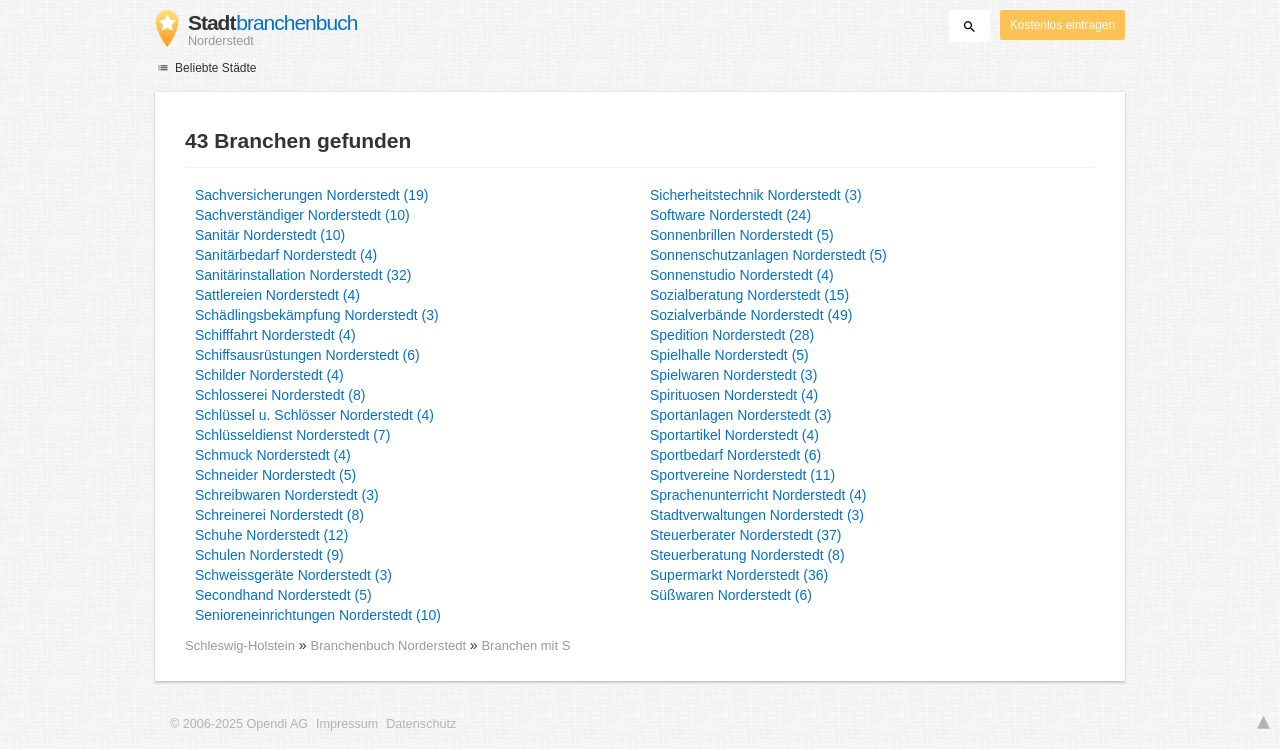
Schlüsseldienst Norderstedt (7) (292, 435)
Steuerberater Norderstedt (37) (745, 535)
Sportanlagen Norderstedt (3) (740, 415)
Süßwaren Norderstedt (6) (731, 595)
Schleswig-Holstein (240, 645)
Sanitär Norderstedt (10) (270, 235)
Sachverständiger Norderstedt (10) (302, 215)
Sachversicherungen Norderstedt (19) (311, 195)
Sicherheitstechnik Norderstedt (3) (756, 195)
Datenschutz (421, 724)
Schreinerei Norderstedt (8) (279, 515)
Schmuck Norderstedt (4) (273, 455)
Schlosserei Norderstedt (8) (280, 395)
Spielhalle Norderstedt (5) (729, 355)
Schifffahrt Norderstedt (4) (275, 335)
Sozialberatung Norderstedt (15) (749, 295)
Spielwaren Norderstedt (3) (733, 375)
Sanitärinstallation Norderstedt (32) (303, 275)
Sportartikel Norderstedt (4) (734, 435)
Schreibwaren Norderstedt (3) (287, 495)
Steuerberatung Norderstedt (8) (747, 555)
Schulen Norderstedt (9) (269, 555)
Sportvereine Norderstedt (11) (742, 475)
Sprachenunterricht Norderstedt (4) (758, 495)
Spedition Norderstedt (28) (732, 335)
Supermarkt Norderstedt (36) (739, 575)
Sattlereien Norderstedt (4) (277, 295)
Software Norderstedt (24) (730, 215)
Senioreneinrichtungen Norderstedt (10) (318, 615)
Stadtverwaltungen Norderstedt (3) (757, 515)
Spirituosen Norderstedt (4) (734, 395)
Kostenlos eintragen (1062, 25)
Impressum (347, 724)
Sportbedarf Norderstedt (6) (735, 455)
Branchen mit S (525, 645)
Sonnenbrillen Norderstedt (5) (742, 235)
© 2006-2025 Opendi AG (239, 724)
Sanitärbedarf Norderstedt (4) (286, 255)
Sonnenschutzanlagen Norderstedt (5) (768, 255)
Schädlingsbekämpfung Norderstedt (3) (317, 315)
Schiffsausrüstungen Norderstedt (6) (307, 355)
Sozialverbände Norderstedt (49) (751, 315)
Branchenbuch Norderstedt (390, 645)
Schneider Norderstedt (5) (275, 475)
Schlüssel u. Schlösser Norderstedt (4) (314, 415)
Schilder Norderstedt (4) (269, 375)
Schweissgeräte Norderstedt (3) (293, 575)
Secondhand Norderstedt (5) (283, 595)
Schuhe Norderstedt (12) (271, 535)
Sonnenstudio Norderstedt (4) (742, 275)
